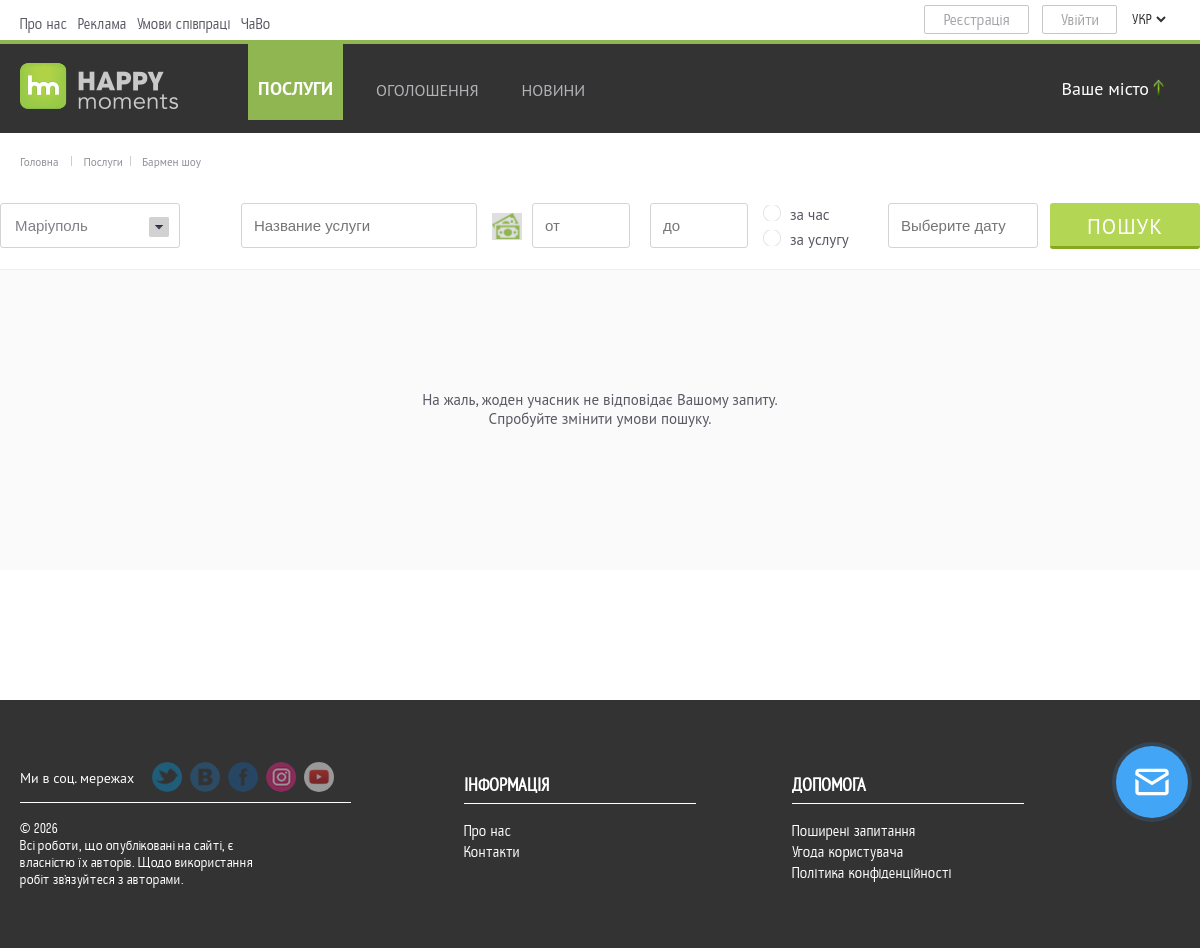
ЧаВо (256, 24)
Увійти (1080, 20)
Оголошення (427, 90)
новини (554, 90)
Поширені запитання (854, 831)
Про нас (44, 24)
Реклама (102, 24)
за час (810, 213)
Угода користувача (848, 852)
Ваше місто (1116, 88)
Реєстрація (977, 20)
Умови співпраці (184, 24)
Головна (39, 162)
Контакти (492, 852)
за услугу (819, 238)
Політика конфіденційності (872, 873)
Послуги (295, 90)
